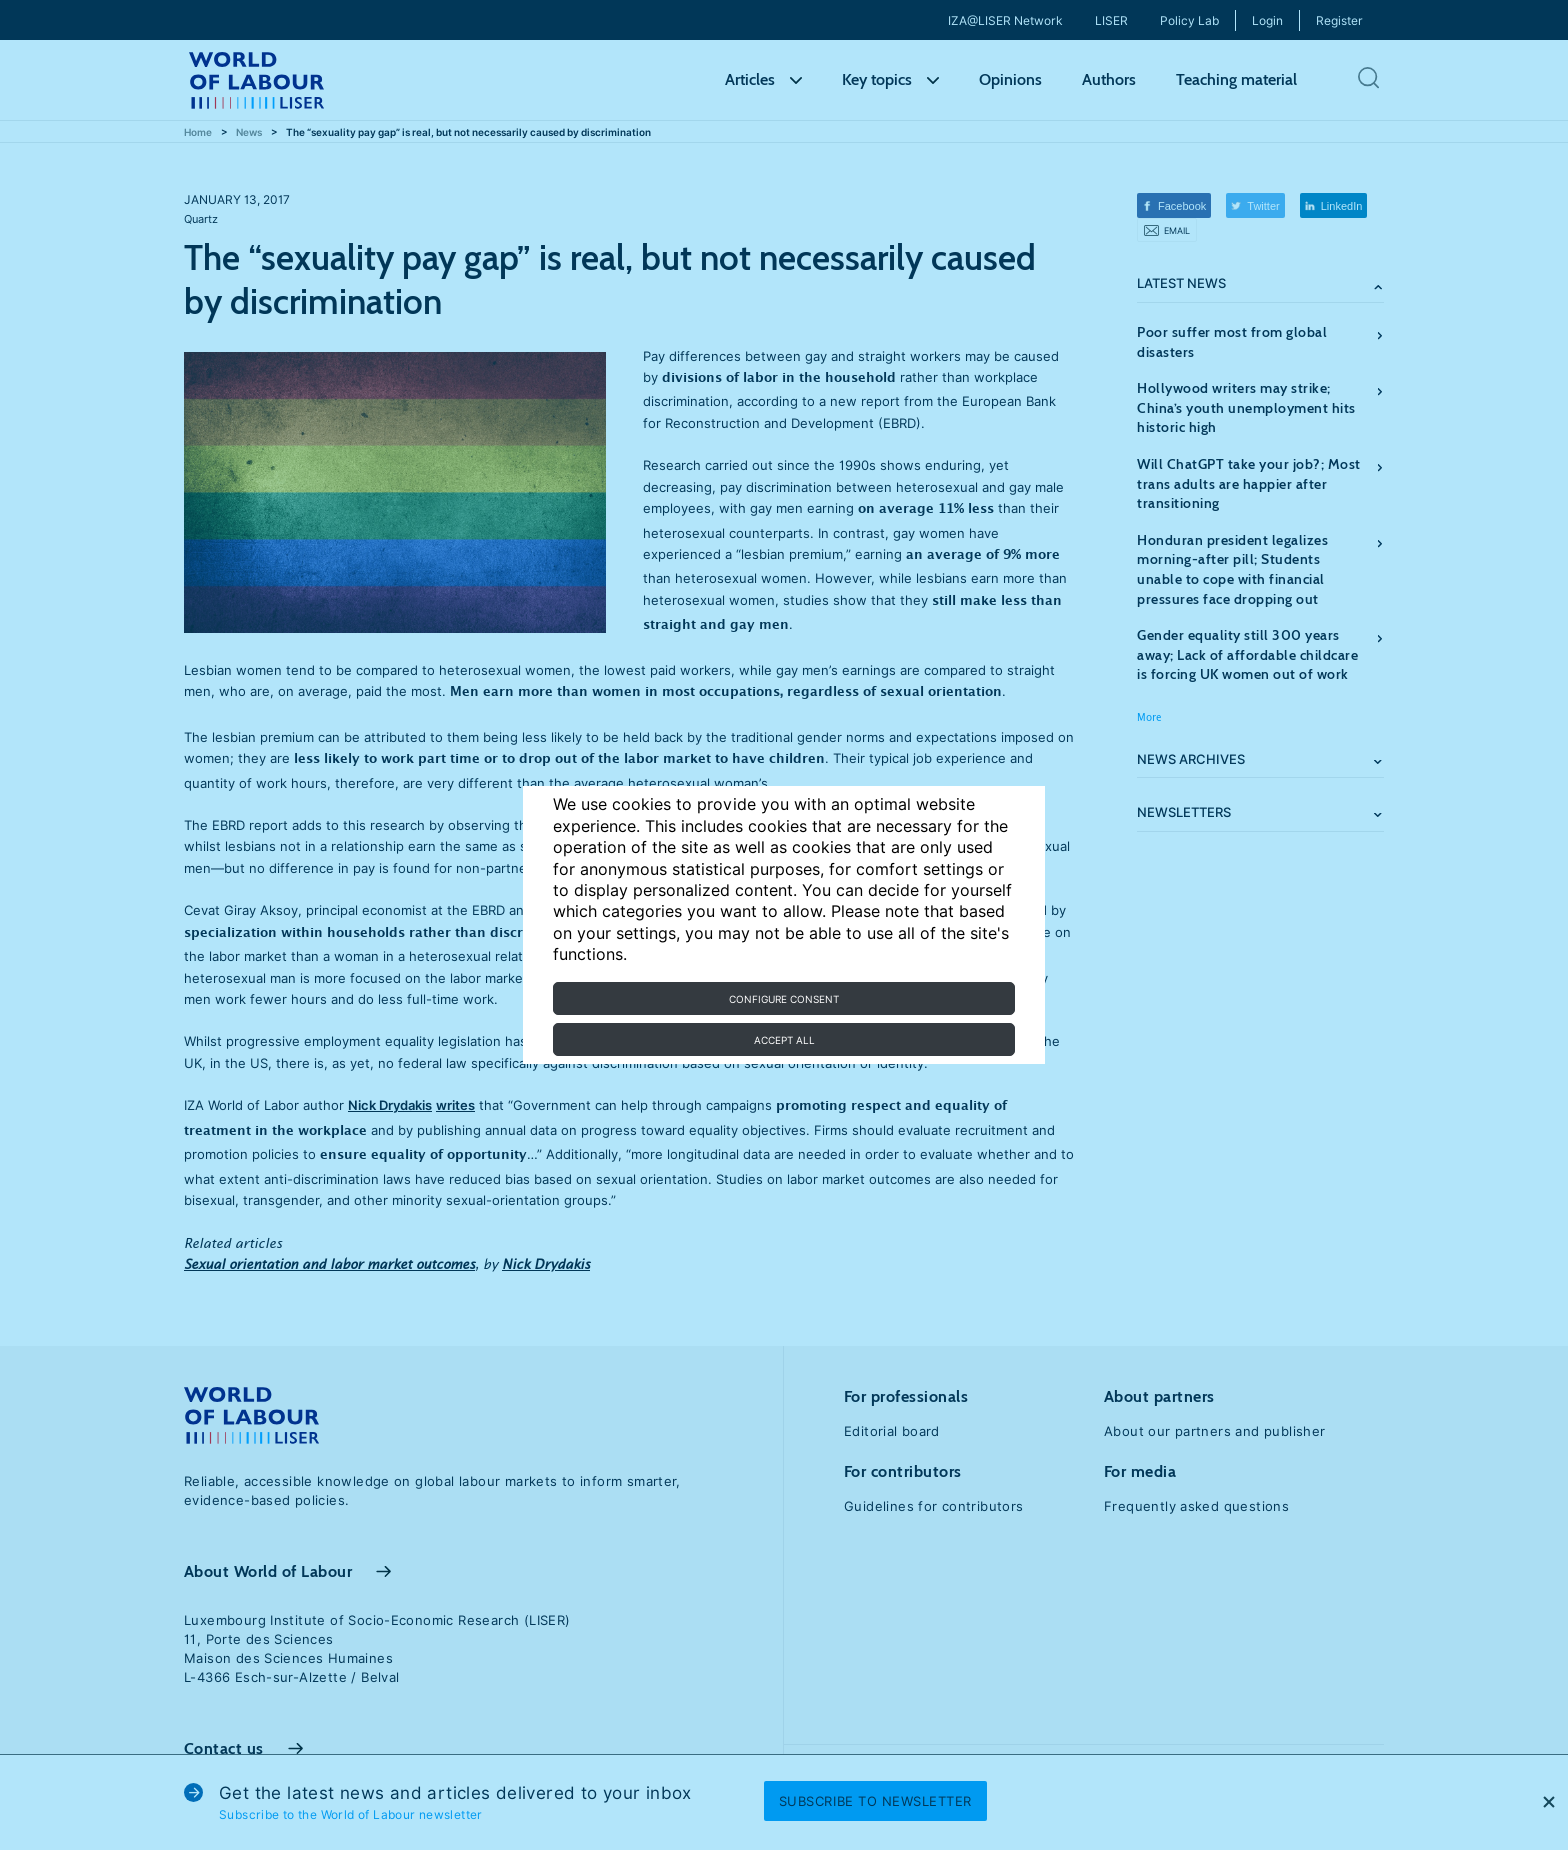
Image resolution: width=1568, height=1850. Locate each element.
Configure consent (784, 999)
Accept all (784, 1040)
